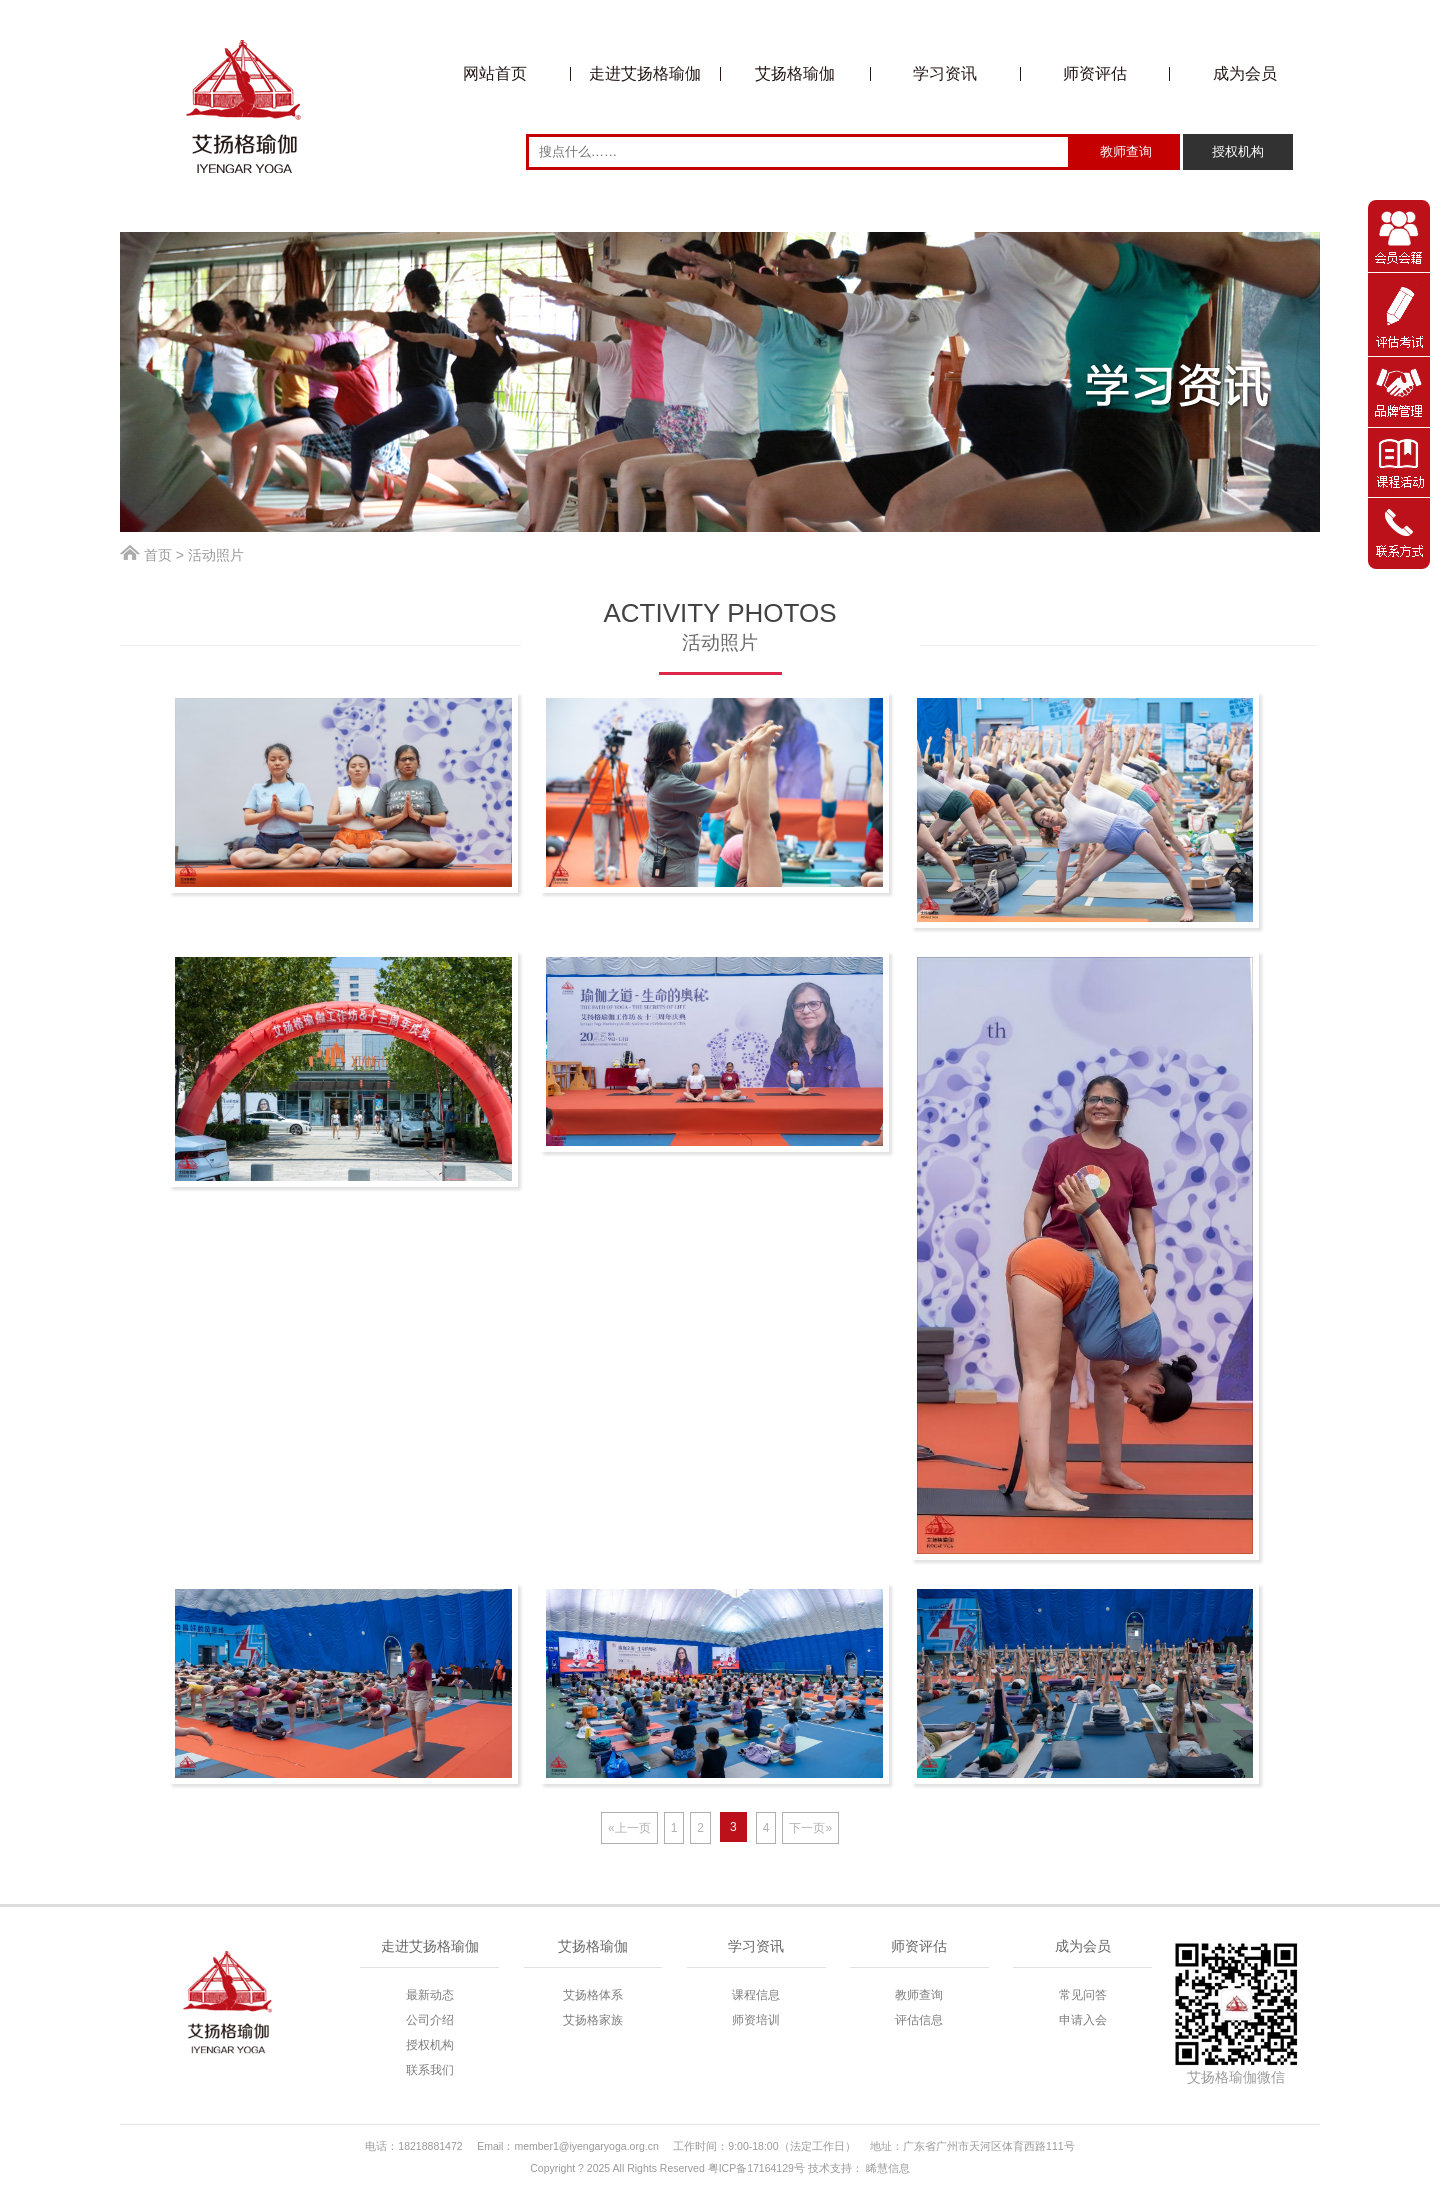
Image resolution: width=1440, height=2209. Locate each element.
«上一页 (629, 1828)
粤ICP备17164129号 (756, 2168)
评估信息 (919, 2020)
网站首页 (495, 73)
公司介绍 (430, 2020)
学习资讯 (945, 73)
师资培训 (756, 2020)
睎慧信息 (888, 2168)
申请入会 (1083, 2020)
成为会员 (1245, 73)
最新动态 (430, 1995)
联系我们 (430, 2070)
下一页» (810, 1828)
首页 (158, 555)
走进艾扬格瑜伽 (645, 73)
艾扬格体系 (593, 1995)
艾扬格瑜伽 (795, 73)
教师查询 (919, 1995)
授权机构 (430, 2045)
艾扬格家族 (593, 2020)
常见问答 (1083, 1995)
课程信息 (756, 1995)
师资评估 (1095, 73)
